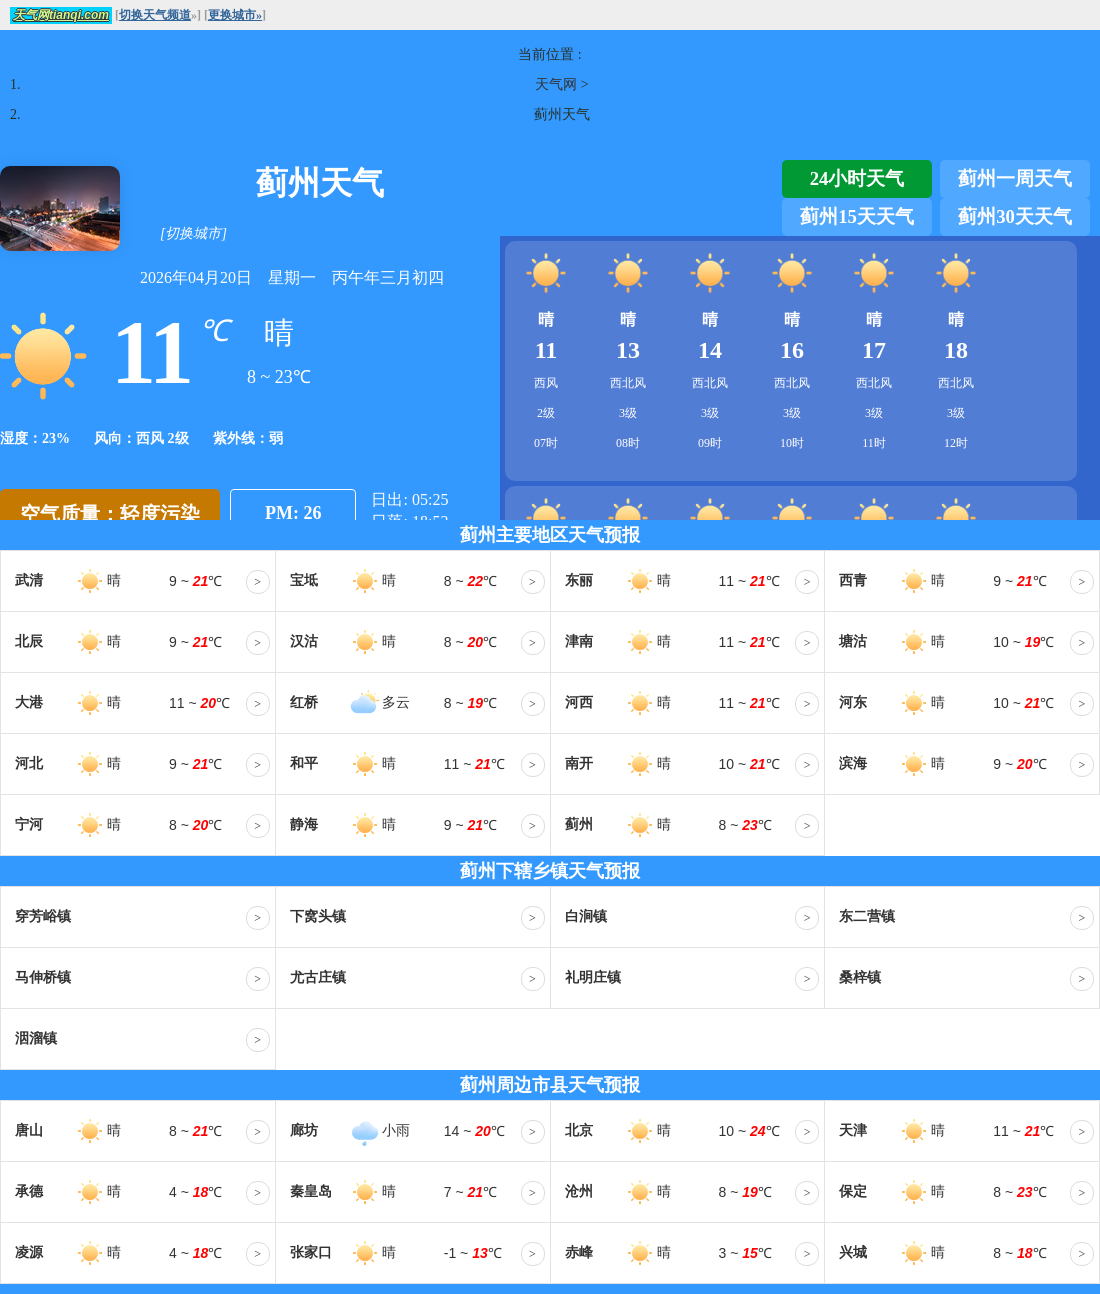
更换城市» (235, 15)
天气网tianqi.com (61, 15)
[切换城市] (193, 233)
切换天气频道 (155, 15)
